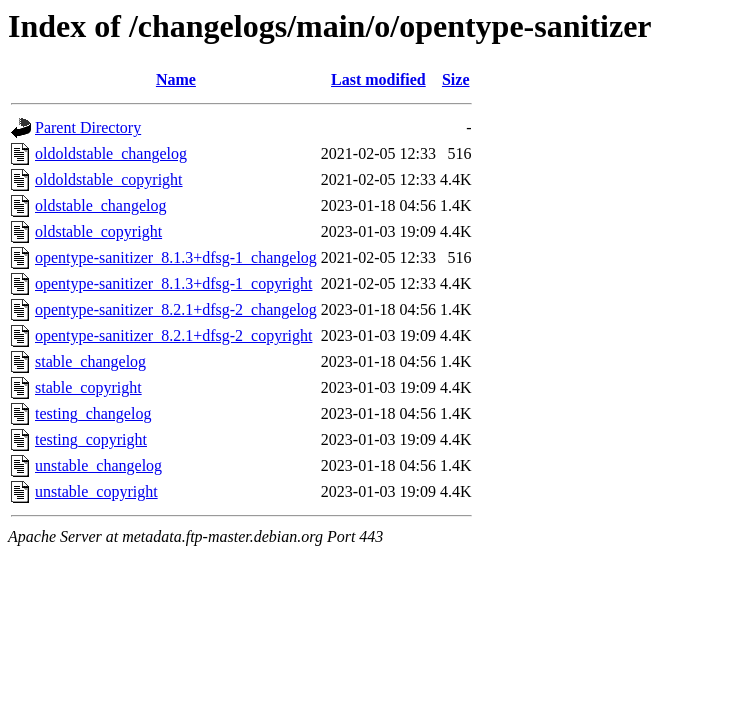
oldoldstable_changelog (111, 153)
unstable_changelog (98, 465)
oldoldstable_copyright (109, 179)
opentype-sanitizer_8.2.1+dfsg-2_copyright (173, 335)
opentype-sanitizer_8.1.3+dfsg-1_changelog (176, 257)
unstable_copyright (96, 491)
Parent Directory (88, 127)
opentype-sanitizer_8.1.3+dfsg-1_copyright (173, 283)
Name (176, 79)
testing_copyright (91, 439)
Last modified (378, 79)
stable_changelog (90, 361)
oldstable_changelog (101, 205)
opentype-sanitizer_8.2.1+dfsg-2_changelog (176, 309)
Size (456, 79)
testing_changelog (93, 413)
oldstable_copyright (98, 231)
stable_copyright (88, 387)
